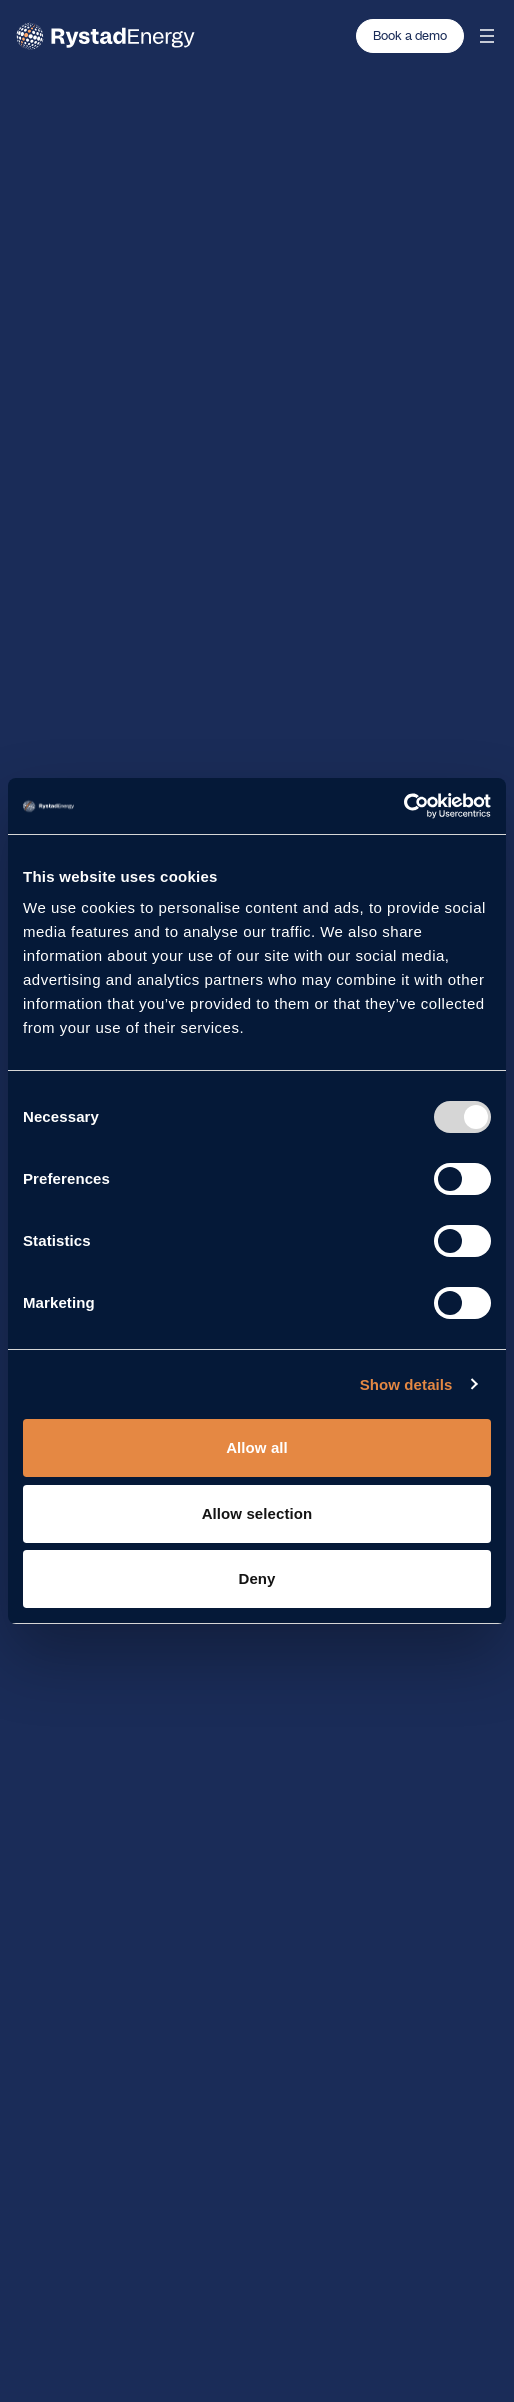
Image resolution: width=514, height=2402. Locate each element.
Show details (406, 1384)
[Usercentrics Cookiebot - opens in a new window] (403, 806)
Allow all (257, 1447)
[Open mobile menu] (487, 36)
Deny (256, 1578)
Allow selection (257, 1513)
